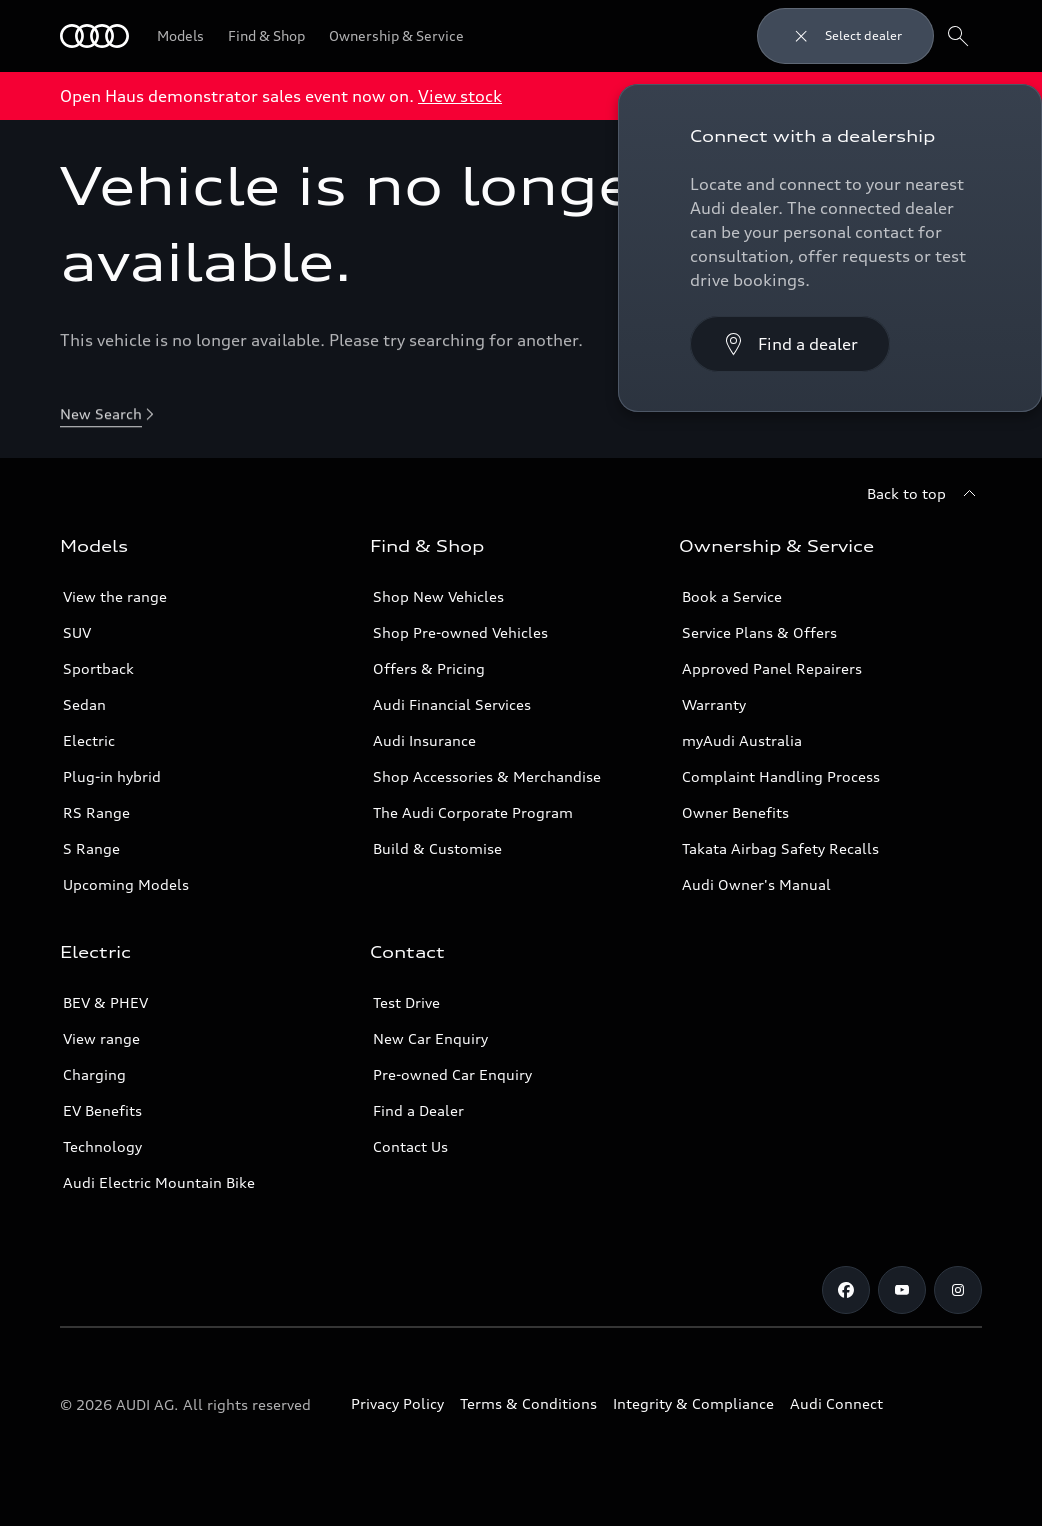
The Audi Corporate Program (473, 812)
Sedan (84, 704)
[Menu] (94, 36)
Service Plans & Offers (759, 632)
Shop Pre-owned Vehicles (460, 632)
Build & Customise (437, 848)
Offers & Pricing (429, 668)
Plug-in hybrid (112, 776)
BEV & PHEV (105, 1002)
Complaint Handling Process (781, 776)
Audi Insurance (424, 740)
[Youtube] (902, 1290)
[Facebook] (846, 1290)
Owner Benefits (735, 812)
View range (101, 1038)
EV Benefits (102, 1110)
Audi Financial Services (452, 704)
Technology (102, 1146)
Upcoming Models (126, 884)
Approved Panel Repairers (772, 668)
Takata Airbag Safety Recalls (780, 848)
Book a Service (732, 596)
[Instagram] (958, 1290)
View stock (460, 96)
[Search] (958, 36)
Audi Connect (836, 1403)
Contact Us (410, 1146)
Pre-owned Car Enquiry (452, 1074)
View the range (115, 596)
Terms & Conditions (528, 1403)
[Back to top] (924, 494)
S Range (91, 848)
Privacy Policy (397, 1403)
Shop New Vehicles (438, 596)
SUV (77, 632)
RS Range (96, 812)
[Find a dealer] (790, 344)
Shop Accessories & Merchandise (487, 776)
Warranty (714, 704)
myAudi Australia (742, 740)
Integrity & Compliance (693, 1403)
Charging (94, 1074)
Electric (89, 740)
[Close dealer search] (845, 36)
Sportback (98, 668)
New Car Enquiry (430, 1038)
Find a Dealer (418, 1110)
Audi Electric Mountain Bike (159, 1182)
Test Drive (406, 1002)
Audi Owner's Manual (756, 884)
